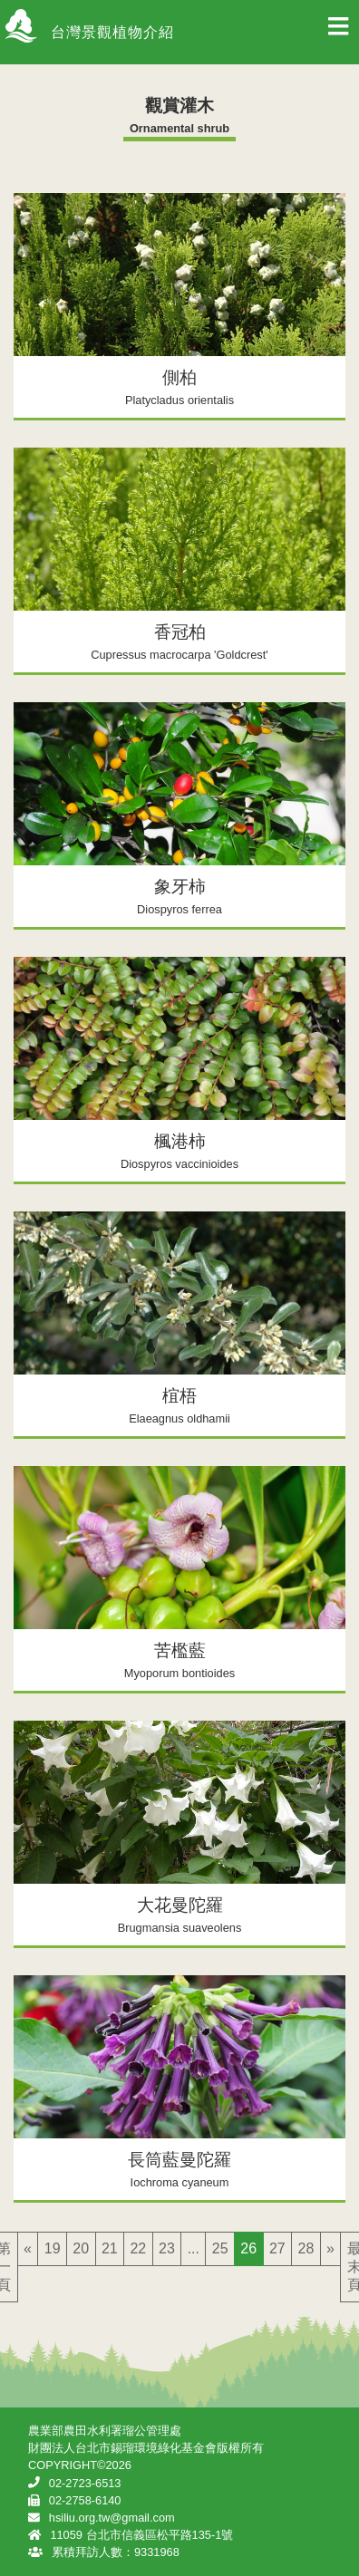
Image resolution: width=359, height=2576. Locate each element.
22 (138, 2248)
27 (277, 2248)
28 (305, 2248)
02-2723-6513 (85, 2483)
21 (110, 2248)
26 (248, 2248)
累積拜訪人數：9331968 (116, 2552)
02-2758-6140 (85, 2500)
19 (52, 2248)
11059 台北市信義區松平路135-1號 (141, 2535)
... (193, 2248)
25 (220, 2248)
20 (81, 2248)
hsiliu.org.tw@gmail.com (112, 2517)
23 (167, 2248)
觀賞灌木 (179, 105)
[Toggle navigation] (338, 32)
